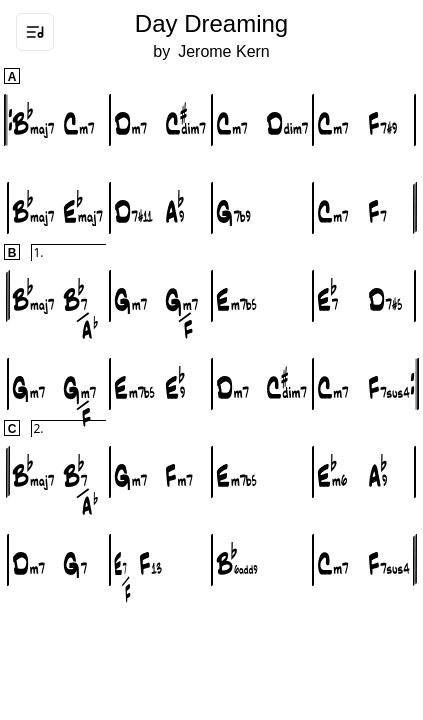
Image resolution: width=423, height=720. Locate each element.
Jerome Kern (224, 51)
